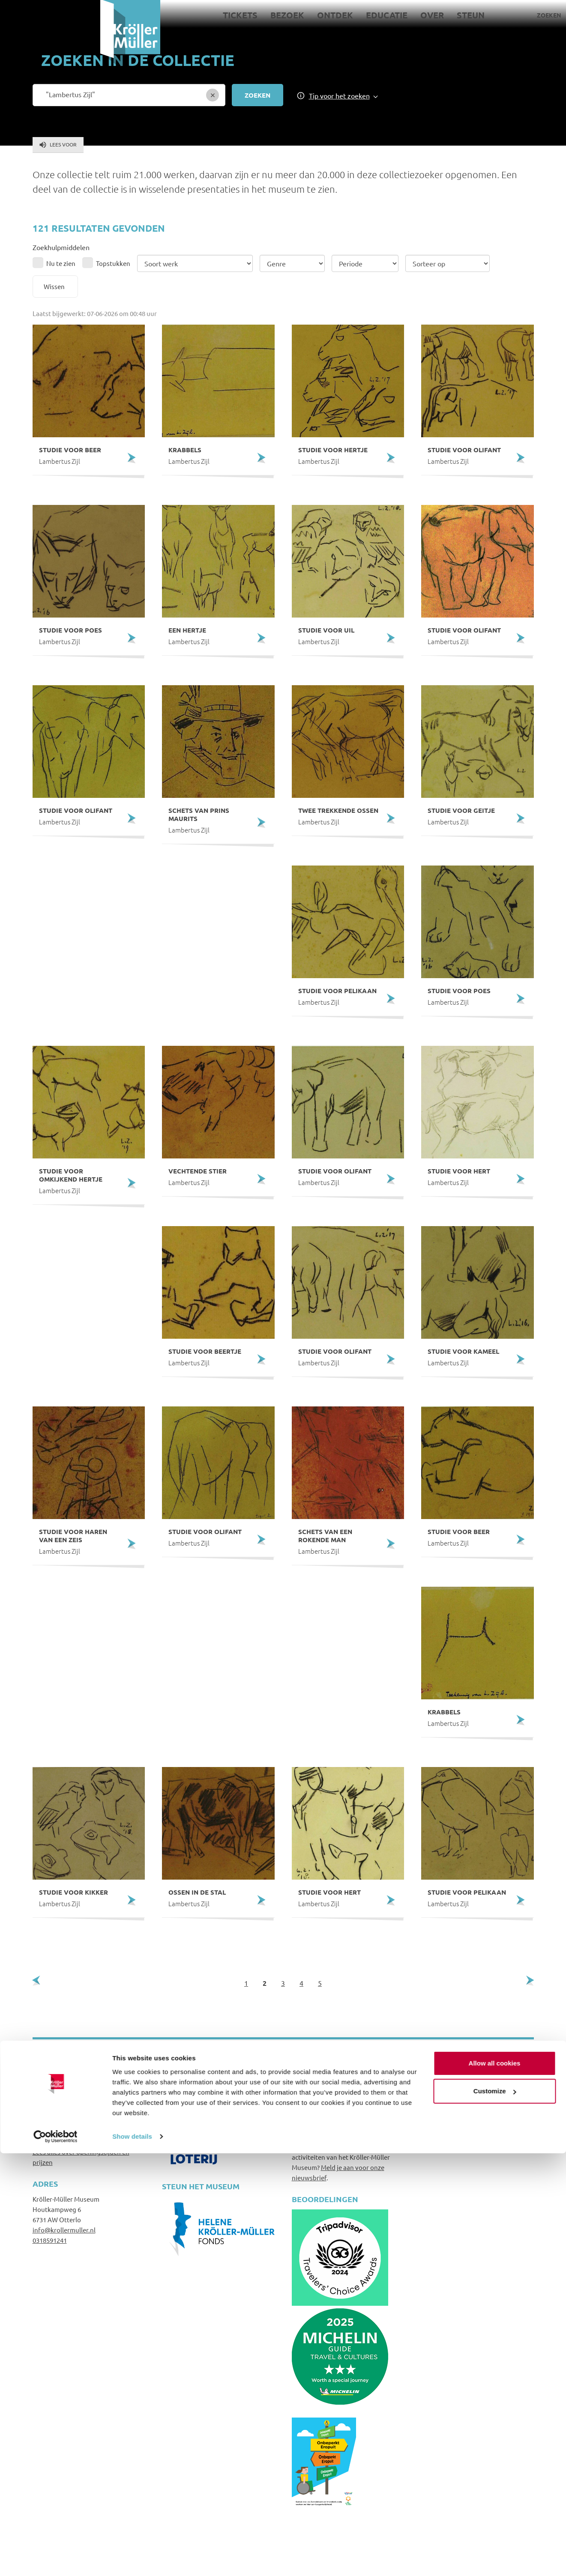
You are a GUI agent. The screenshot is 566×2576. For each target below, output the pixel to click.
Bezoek (187, 15)
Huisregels (437, 2111)
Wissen (54, 286)
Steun (370, 15)
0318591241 (50, 2240)
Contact (481, 15)
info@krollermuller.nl (64, 2230)
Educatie (286, 15)
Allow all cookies (495, 2485)
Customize (494, 2513)
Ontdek (235, 15)
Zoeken (449, 15)
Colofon (433, 2143)
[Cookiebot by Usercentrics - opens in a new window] (55, 2559)
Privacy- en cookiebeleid (458, 2132)
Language (537, 15)
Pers (508, 15)
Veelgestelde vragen (452, 2100)
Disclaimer (437, 2122)
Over (332, 15)
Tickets (140, 15)
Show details (132, 2559)
